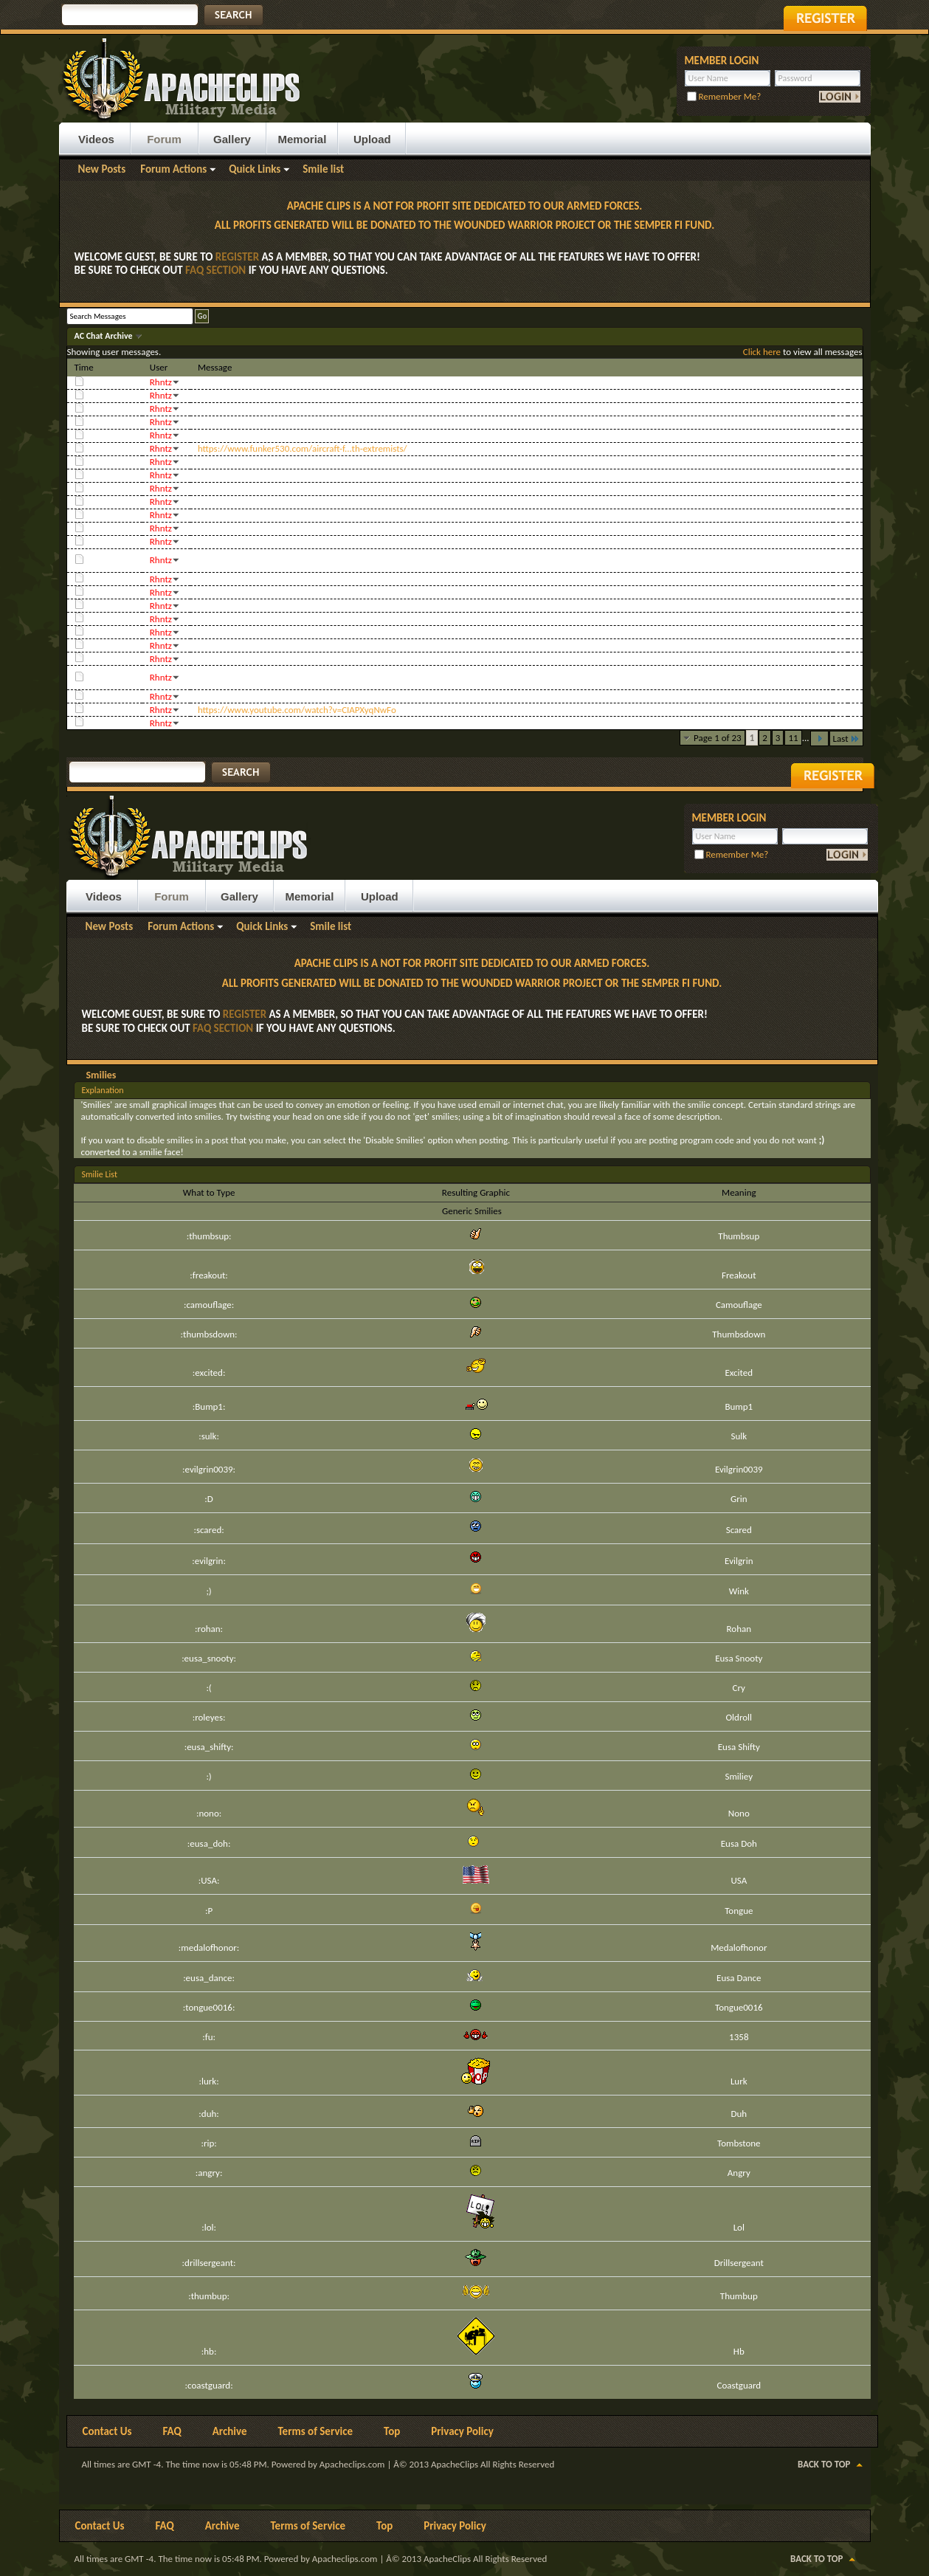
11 (793, 737)
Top (392, 2431)
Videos (96, 139)
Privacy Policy (462, 2431)
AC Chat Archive (105, 336)
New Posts (102, 169)
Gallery (232, 139)
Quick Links (254, 169)
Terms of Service (315, 2431)
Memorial (302, 139)
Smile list (323, 169)
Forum (164, 139)
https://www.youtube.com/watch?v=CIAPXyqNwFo (297, 709)
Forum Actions (173, 169)
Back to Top (824, 2464)
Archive (230, 2431)
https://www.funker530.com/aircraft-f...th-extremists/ (302, 448)
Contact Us (107, 2431)
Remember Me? (724, 96)
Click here (762, 351)
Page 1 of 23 (718, 737)
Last (846, 738)
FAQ (172, 2431)
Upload (372, 139)
